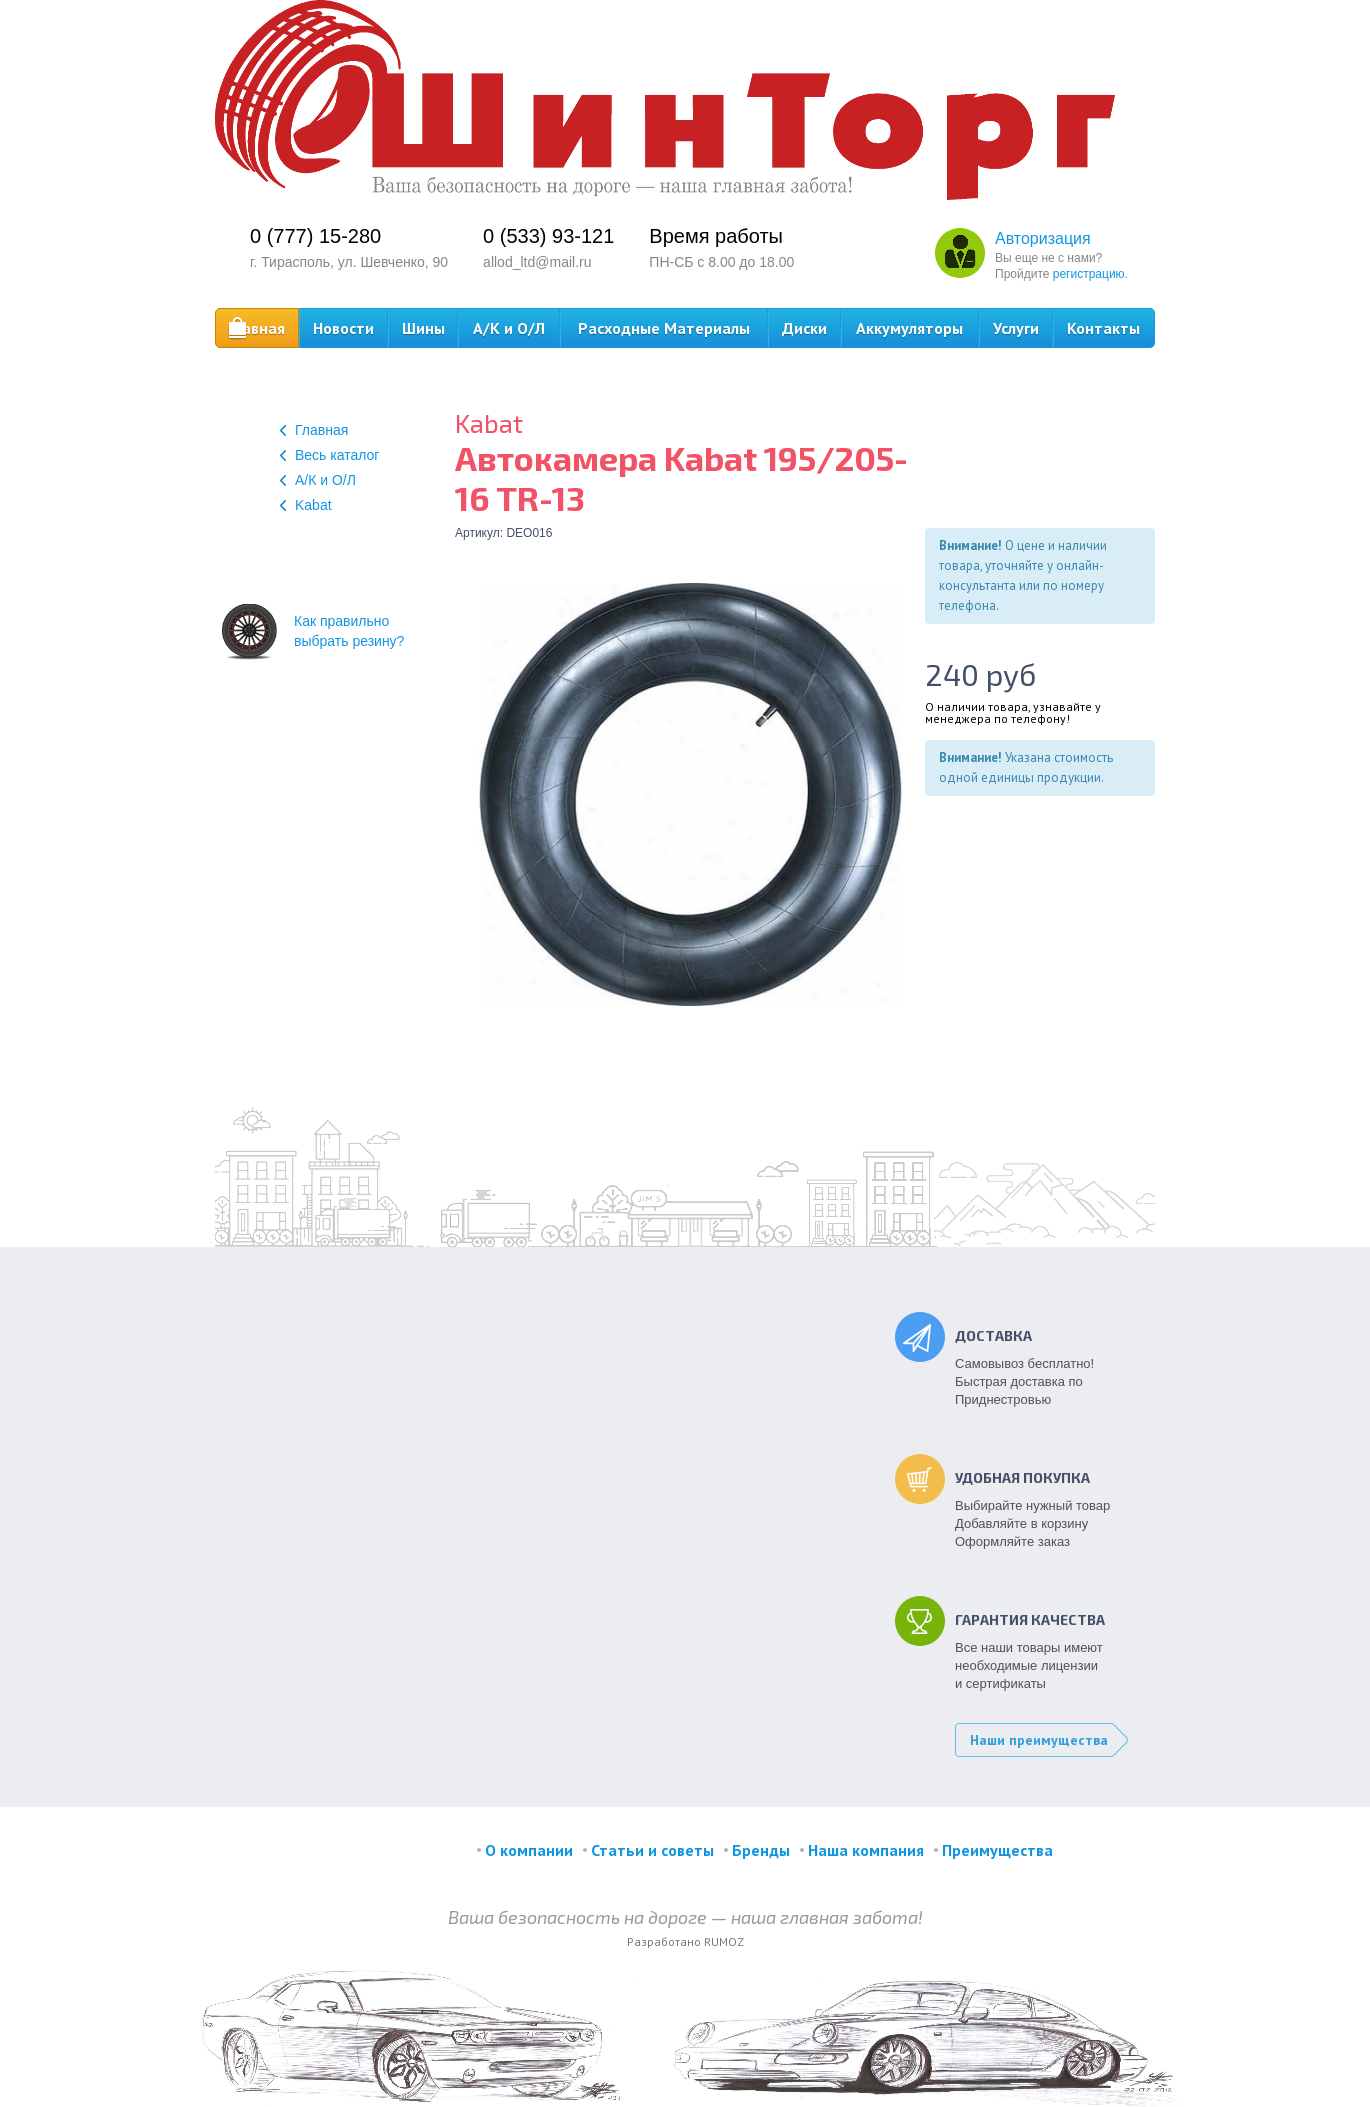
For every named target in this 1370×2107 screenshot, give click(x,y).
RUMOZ (724, 1941)
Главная (256, 328)
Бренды (761, 1850)
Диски (804, 328)
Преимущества (997, 1850)
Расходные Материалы (664, 328)
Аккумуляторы (909, 328)
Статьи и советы (652, 1850)
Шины (423, 328)
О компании (529, 1850)
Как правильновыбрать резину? (313, 631)
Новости (343, 328)
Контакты (1103, 328)
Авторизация (1043, 238)
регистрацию (1089, 274)
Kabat (306, 505)
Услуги (1016, 328)
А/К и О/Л (509, 328)
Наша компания (866, 1850)
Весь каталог (329, 455)
